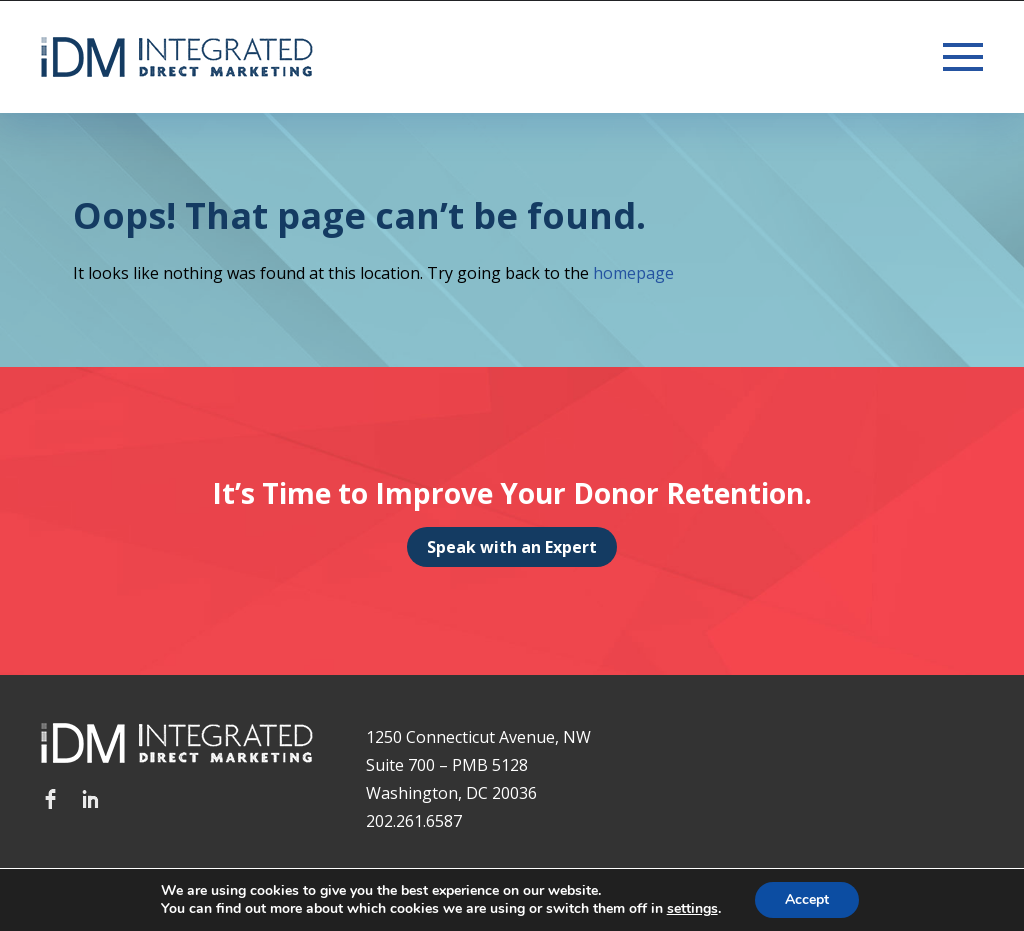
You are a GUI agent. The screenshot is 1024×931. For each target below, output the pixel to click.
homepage (633, 273)
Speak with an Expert (512, 547)
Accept (807, 899)
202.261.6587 (414, 821)
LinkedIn (91, 799)
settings (692, 909)
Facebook (51, 799)
